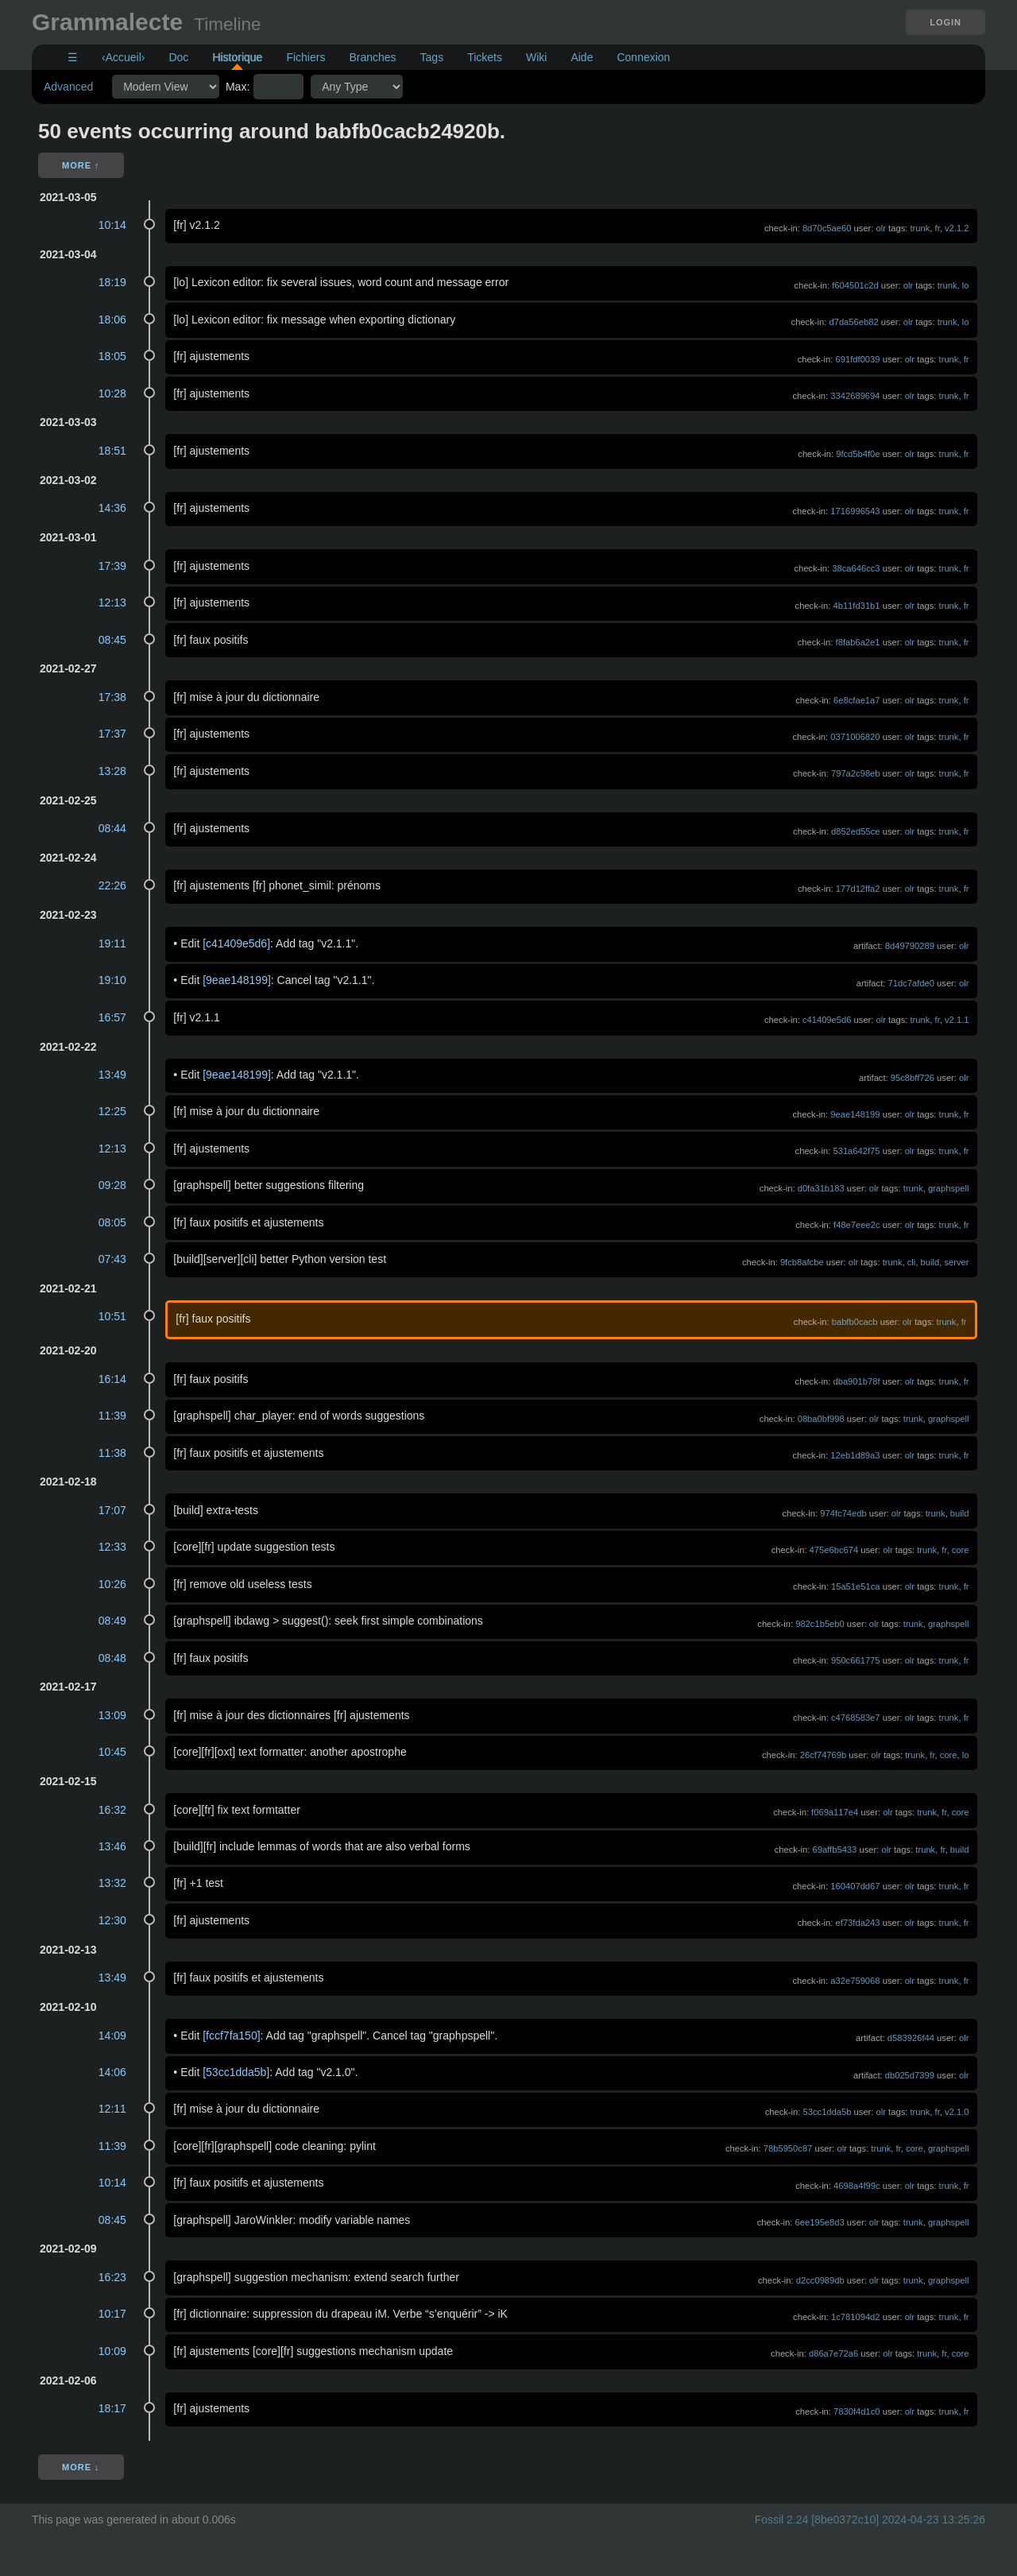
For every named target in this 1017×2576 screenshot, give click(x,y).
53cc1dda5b (827, 2112)
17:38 (112, 697)
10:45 (112, 1751)
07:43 (112, 1259)
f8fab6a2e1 (858, 642)
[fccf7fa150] (231, 2035)
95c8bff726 (912, 1078)
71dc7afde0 (910, 983)
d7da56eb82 (853, 322)
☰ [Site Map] (73, 57)
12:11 (112, 2108)
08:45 (112, 639)
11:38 (112, 1453)
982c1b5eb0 (820, 1624)
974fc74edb (843, 1513)
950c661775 (855, 1660)
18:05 (112, 356)
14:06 (112, 2072)
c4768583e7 (855, 1717)
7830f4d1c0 (856, 2411)
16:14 (112, 1379)
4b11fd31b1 (856, 605)
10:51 (112, 1316)
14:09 (112, 2035)
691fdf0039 (858, 359)
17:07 (112, 1510)
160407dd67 (855, 1886)
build (930, 1262)
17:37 (112, 733)
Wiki (536, 57)
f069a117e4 (834, 1812)
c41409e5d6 (827, 1020)
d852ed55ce (855, 831)
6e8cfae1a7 (856, 700)
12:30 (112, 1920)
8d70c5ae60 (827, 228)
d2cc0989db (820, 2280)
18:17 (112, 2408)
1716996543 (855, 511)
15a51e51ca (855, 1586)
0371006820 (855, 737)
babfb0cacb (855, 1322)
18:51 (112, 450)
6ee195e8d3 (820, 2222)
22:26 (112, 885)
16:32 (112, 1809)
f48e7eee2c (856, 1225)
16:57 (112, 1017)
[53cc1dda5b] (236, 2072)
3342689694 (855, 396)
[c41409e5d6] (236, 943)
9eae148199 (855, 1114)
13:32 (112, 1883)
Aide (581, 57)
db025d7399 (909, 2075)
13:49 (112, 1074)
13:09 (112, 1715)
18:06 (112, 319)
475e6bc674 (834, 1550)
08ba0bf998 (821, 1419)
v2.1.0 (957, 2112)
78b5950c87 (788, 2148)
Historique (237, 57)
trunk (920, 228)
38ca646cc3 (856, 568)
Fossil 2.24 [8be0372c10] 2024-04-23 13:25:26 (870, 2519)
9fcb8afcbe (802, 1262)
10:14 (112, 225)
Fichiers (305, 57)
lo (965, 285)
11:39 (112, 1415)
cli (911, 1262)
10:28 (112, 393)
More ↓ (81, 2467)
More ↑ (81, 165)
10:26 (112, 1584)
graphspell (948, 1188)
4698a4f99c (856, 2186)
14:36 (112, 508)
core (960, 1550)
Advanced (68, 86)
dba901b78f (856, 1381)
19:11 (112, 943)
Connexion (643, 57)
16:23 (112, 2277)
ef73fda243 (858, 1922)
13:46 (112, 1846)
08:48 (112, 1658)
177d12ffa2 (858, 888)
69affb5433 (835, 1849)
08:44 (112, 828)
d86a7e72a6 (833, 2353)
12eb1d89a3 (855, 1455)
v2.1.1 (957, 1020)
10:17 (112, 2313)
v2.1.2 (957, 228)
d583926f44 (910, 2038)
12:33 (112, 1546)
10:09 (112, 2351)
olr (881, 228)
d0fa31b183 (821, 1188)
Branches (372, 57)
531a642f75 (856, 1151)
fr (937, 228)
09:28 (112, 1185)
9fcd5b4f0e (858, 454)
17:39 (112, 566)
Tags (432, 57)
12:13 (112, 602)
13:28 (112, 771)
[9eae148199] (237, 980)
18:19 (112, 282)
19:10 (112, 980)
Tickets (484, 57)
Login (945, 22)
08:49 (112, 1620)
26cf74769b (823, 1755)
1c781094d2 (855, 2317)
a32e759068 (855, 1980)
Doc (178, 57)
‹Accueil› (123, 57)
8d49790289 (909, 946)
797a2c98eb (855, 773)
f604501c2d (855, 285)
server (956, 1262)
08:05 (112, 1222)
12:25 (112, 1111)
